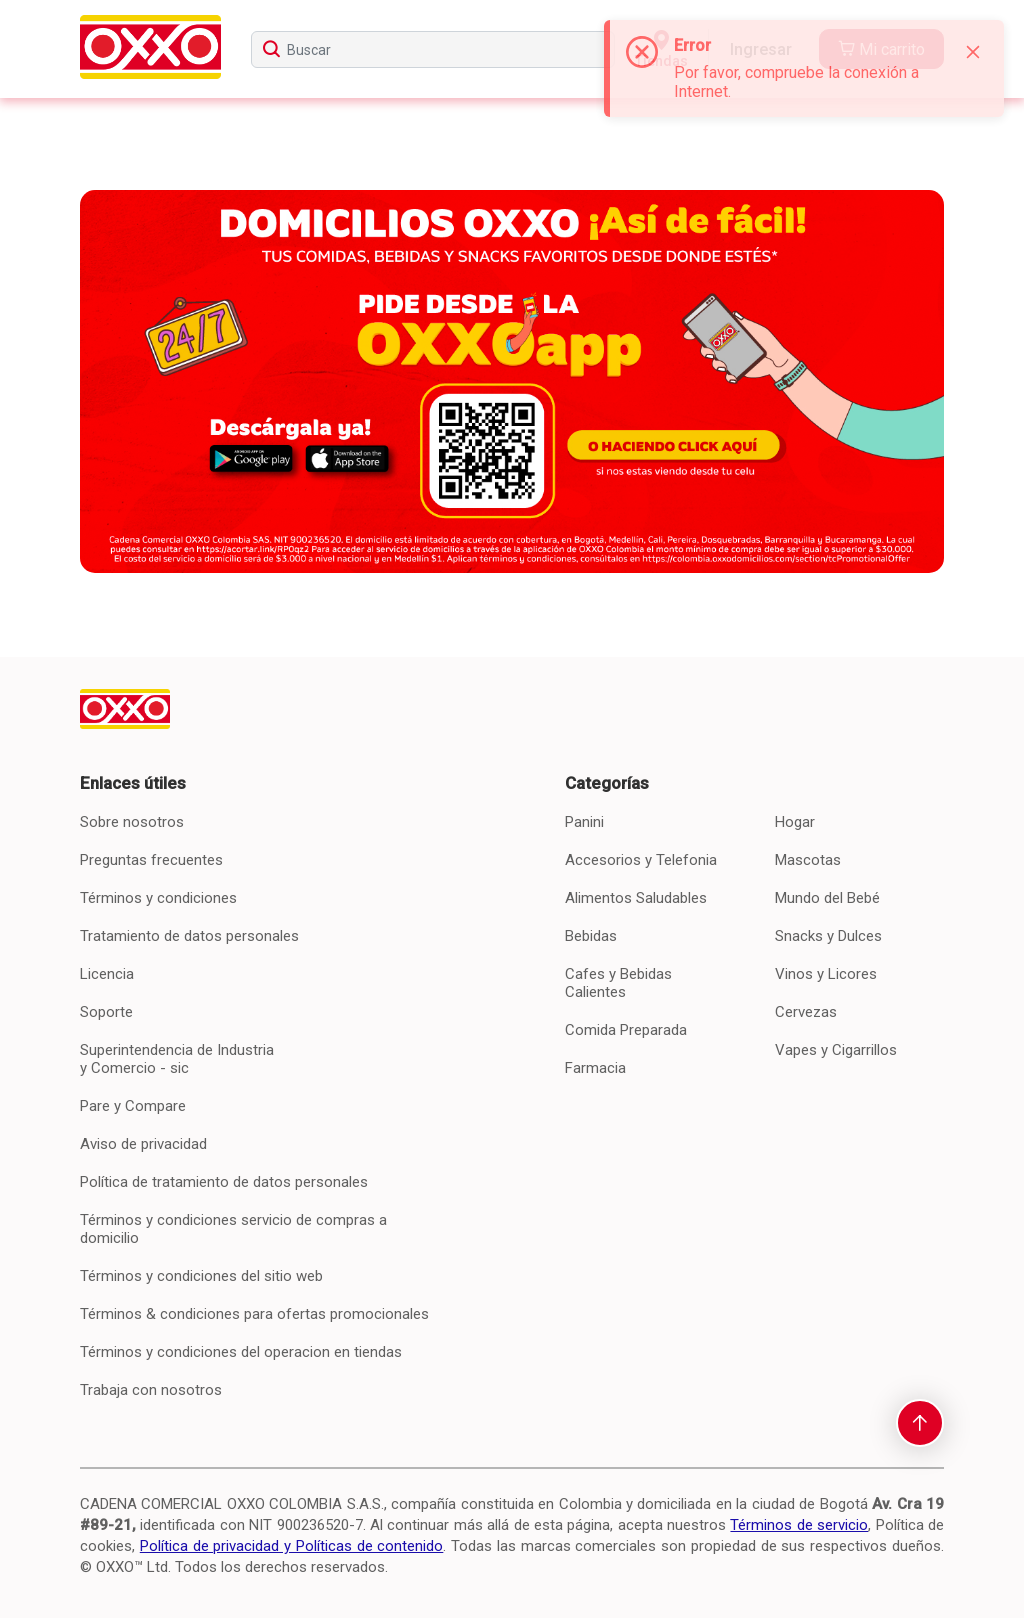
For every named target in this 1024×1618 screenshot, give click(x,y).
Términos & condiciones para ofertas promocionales (254, 1314)
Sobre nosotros (132, 822)
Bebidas (591, 936)
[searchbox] (433, 49)
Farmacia (595, 1068)
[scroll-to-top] (920, 1423)
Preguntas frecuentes (151, 860)
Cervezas (806, 1012)
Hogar (795, 822)
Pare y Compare (133, 1106)
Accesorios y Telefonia (641, 860)
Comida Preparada (626, 1030)
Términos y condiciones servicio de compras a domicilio (233, 1229)
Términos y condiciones (158, 898)
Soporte (106, 1012)
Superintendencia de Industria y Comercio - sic (177, 1059)
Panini (584, 822)
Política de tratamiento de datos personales (224, 1182)
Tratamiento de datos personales (189, 936)
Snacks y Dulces (828, 936)
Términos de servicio (799, 1525)
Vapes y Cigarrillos (836, 1050)
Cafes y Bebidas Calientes (618, 983)
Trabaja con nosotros (151, 1390)
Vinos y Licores (826, 974)
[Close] (973, 52)
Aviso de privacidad (143, 1144)
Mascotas (808, 860)
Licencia (107, 974)
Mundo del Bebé (827, 898)
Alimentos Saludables (636, 898)
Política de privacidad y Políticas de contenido (292, 1546)
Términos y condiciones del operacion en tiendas (241, 1352)
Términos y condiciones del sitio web (201, 1276)
